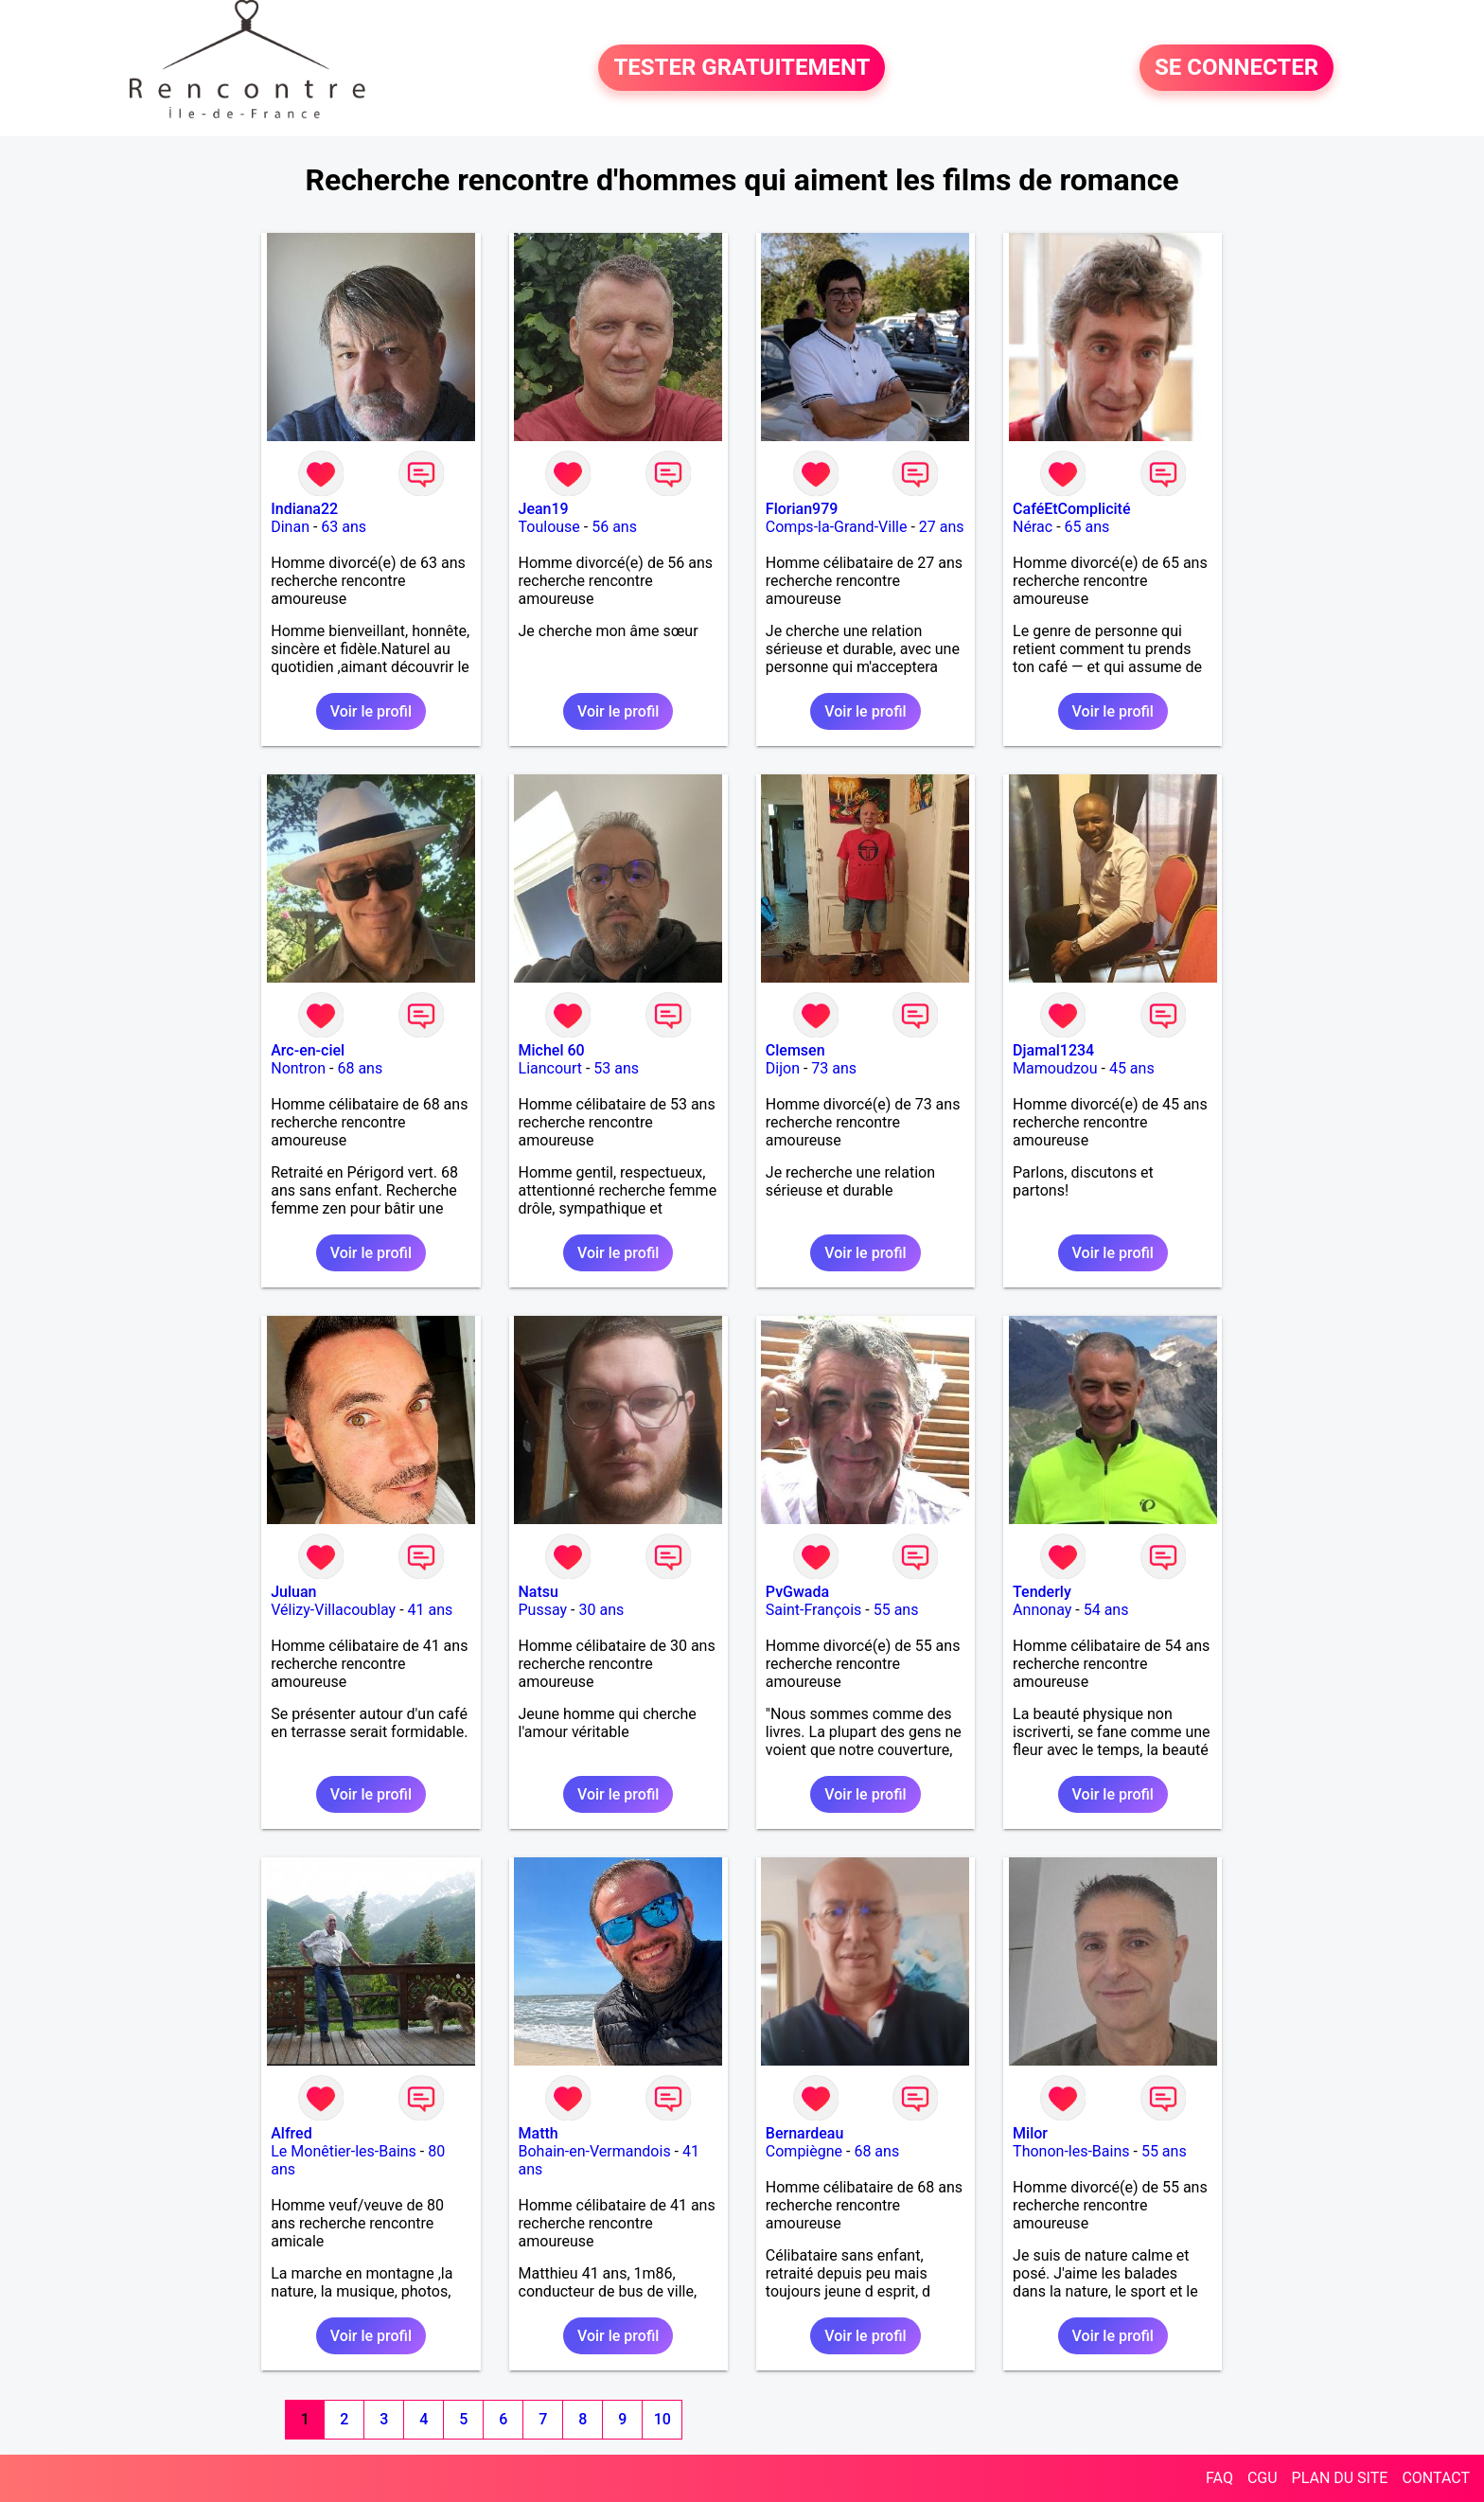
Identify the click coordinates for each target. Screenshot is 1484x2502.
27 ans (941, 527)
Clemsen (795, 1050)
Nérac (1032, 527)
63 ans (343, 527)
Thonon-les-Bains (1071, 2151)
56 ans (614, 527)
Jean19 (544, 509)
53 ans (616, 1068)
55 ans (896, 1610)
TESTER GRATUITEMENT (741, 68)
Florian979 (802, 509)
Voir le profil (371, 711)
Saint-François (814, 1610)
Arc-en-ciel (307, 1050)
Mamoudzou (1055, 1068)
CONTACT (1436, 2478)
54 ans (1106, 1610)
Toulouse (549, 527)
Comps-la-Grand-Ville (837, 527)
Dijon (783, 1068)
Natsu (538, 1592)
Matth (538, 2133)
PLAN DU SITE (1340, 2478)
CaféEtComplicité (1071, 509)
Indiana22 (304, 509)
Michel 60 (552, 1050)
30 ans (601, 1610)
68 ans (359, 1068)
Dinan (290, 527)
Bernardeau (804, 2133)
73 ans (834, 1068)
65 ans (1087, 527)
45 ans (1132, 1068)
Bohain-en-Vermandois (595, 2151)
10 (662, 2419)
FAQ (1219, 2478)
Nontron (298, 1068)
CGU (1262, 2478)
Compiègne (804, 2151)
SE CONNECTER (1236, 68)
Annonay (1042, 1610)
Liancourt (550, 1068)
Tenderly (1042, 1592)
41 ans (430, 1610)
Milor (1030, 2133)
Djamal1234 (1053, 1050)
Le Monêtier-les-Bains (343, 2151)
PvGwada (797, 1592)
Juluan (293, 1592)
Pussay (543, 1610)
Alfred (291, 2133)
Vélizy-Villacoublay (333, 1610)
